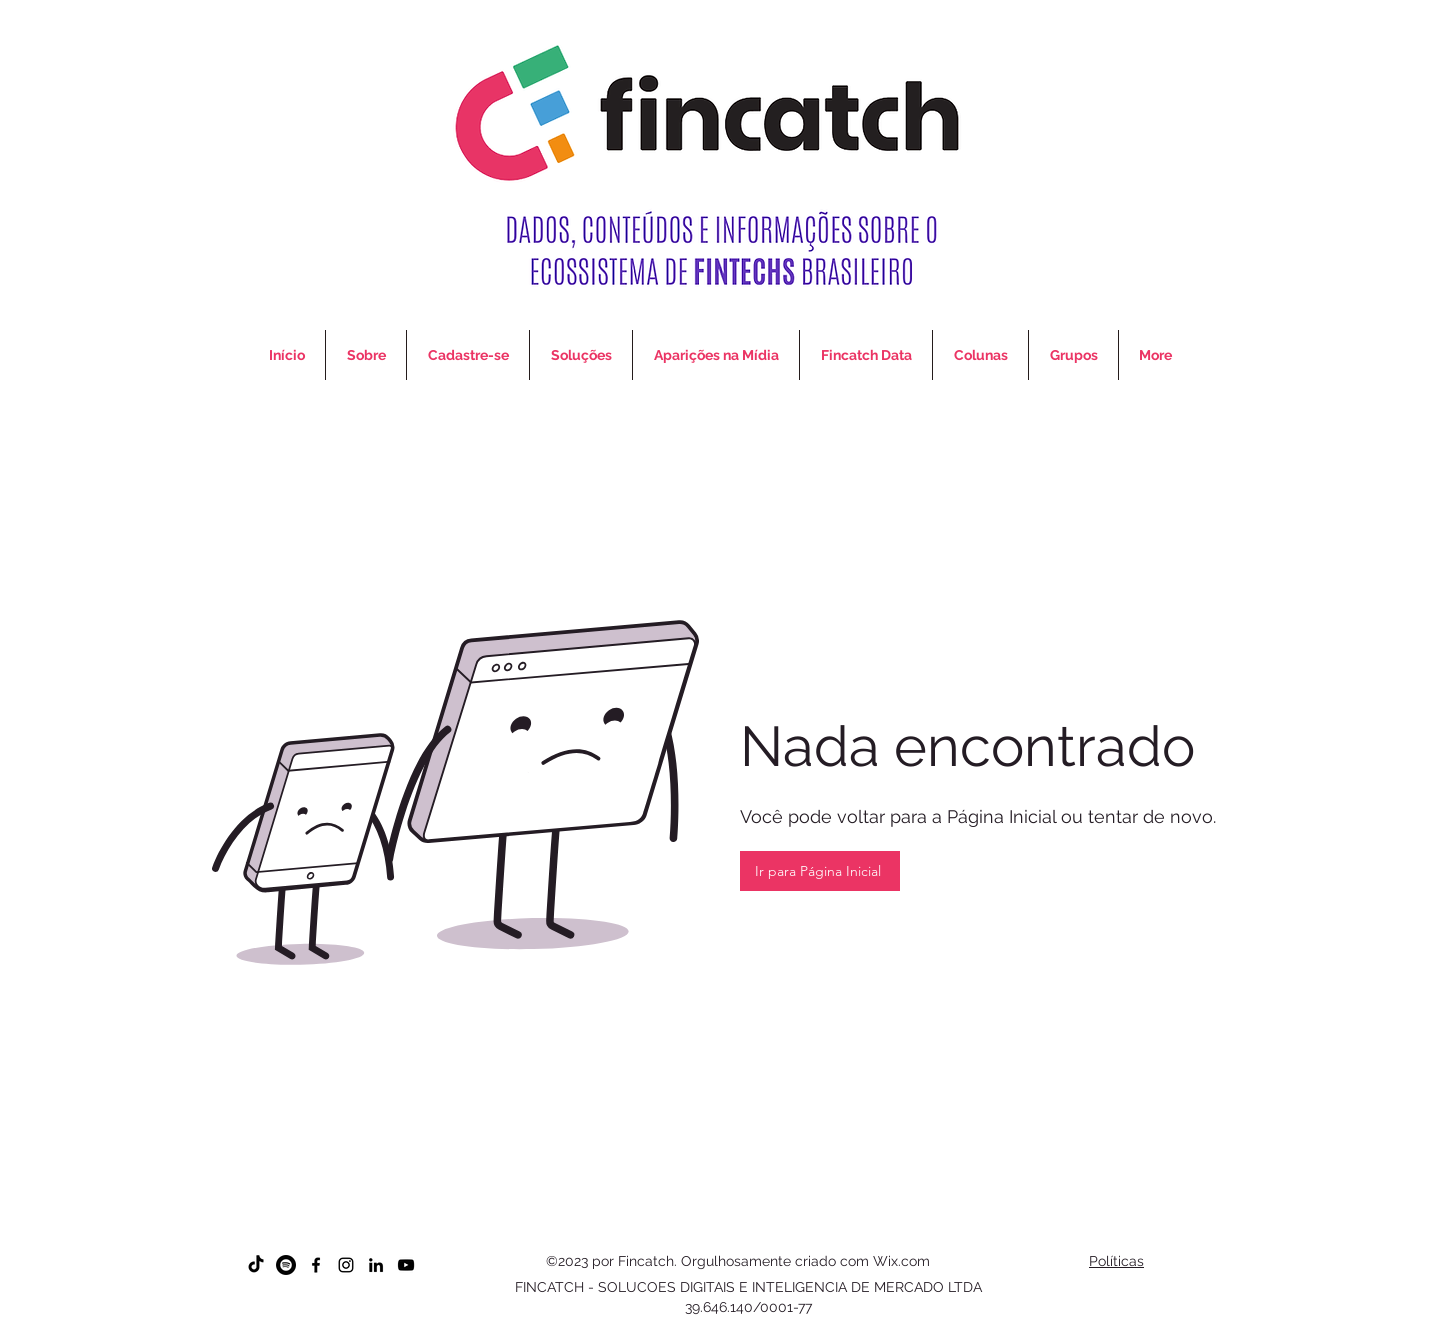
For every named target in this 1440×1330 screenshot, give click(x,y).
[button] (980, 355)
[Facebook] (316, 1265)
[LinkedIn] (376, 1265)
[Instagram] (346, 1265)
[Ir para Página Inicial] (820, 871)
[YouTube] (406, 1265)
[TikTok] (256, 1265)
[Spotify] (286, 1265)
